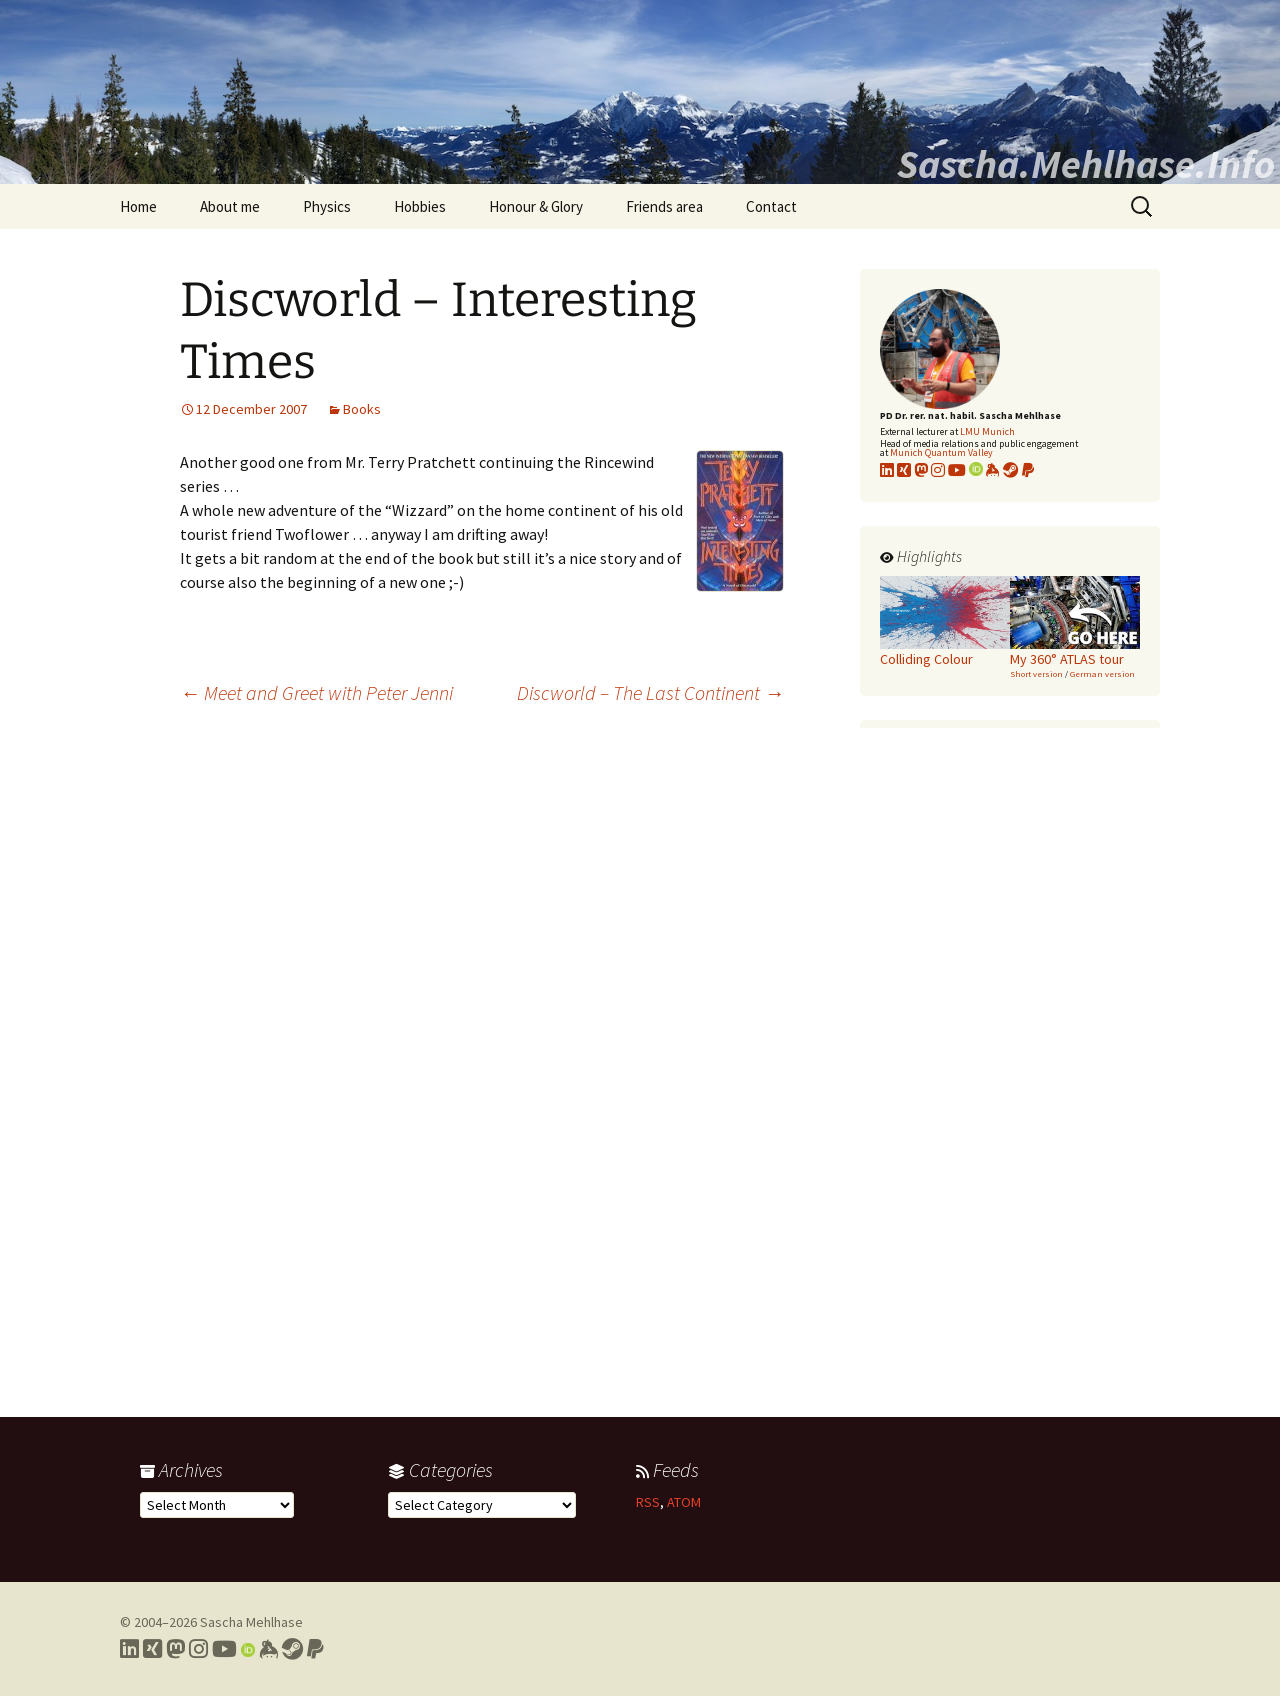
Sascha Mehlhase (251, 1622)
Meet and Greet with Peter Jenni (316, 692)
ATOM (684, 1502)
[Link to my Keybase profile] (268, 1649)
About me (230, 206)
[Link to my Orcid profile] (976, 470)
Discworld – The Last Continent (650, 692)
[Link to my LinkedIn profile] (887, 470)
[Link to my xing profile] (904, 470)
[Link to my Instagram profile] (938, 470)
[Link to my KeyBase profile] (993, 470)
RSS (648, 1502)
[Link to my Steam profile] (1011, 470)
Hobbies (420, 206)
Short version (1036, 673)
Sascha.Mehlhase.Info (1086, 164)
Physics (327, 206)
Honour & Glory (536, 206)
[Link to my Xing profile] (152, 1649)
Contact (771, 206)
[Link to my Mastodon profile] (921, 470)
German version (1102, 673)
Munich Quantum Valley (941, 452)
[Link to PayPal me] (1028, 470)
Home (138, 206)
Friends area (664, 206)
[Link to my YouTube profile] (957, 470)
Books (362, 409)
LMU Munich (987, 431)
